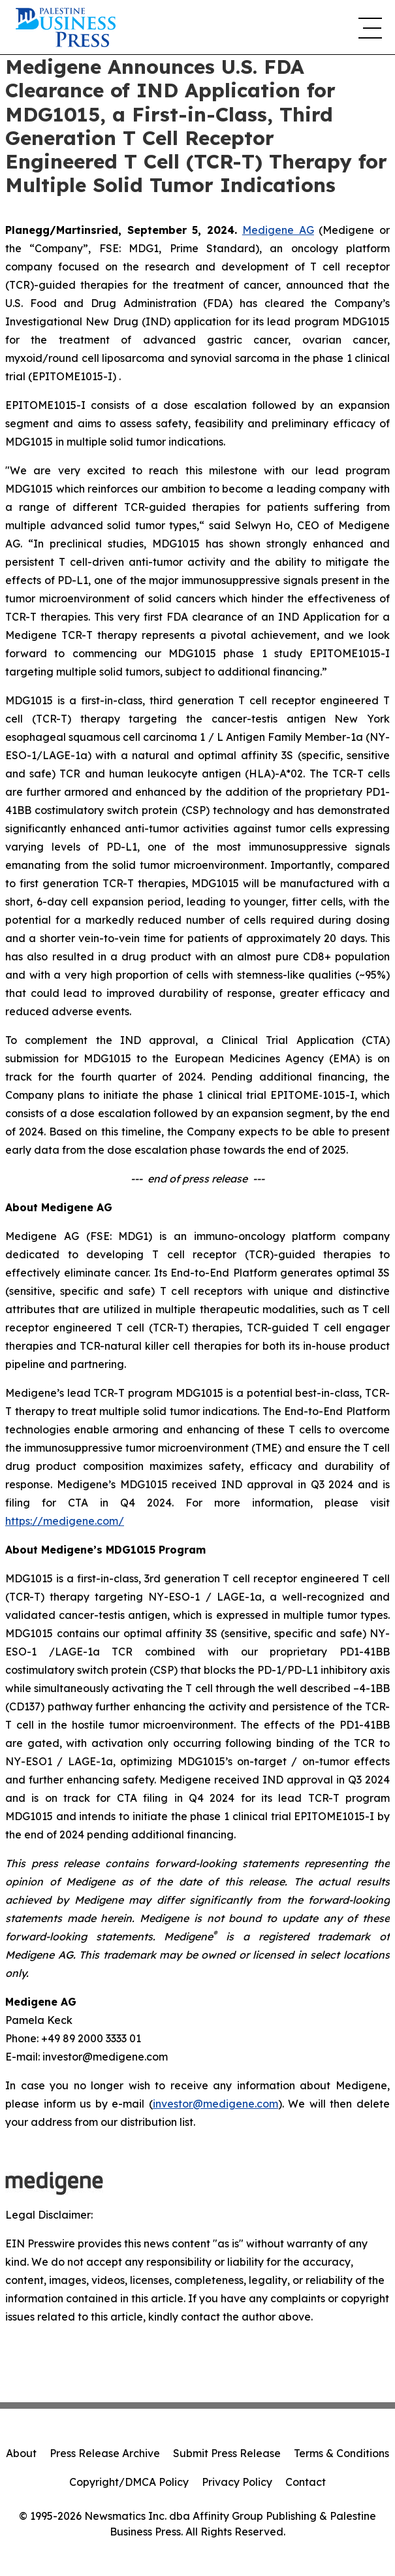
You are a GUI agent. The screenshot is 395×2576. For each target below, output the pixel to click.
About (21, 2453)
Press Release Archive (105, 2453)
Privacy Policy (237, 2481)
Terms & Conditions (341, 2453)
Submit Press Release (227, 2453)
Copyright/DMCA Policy (129, 2481)
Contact (305, 2481)
